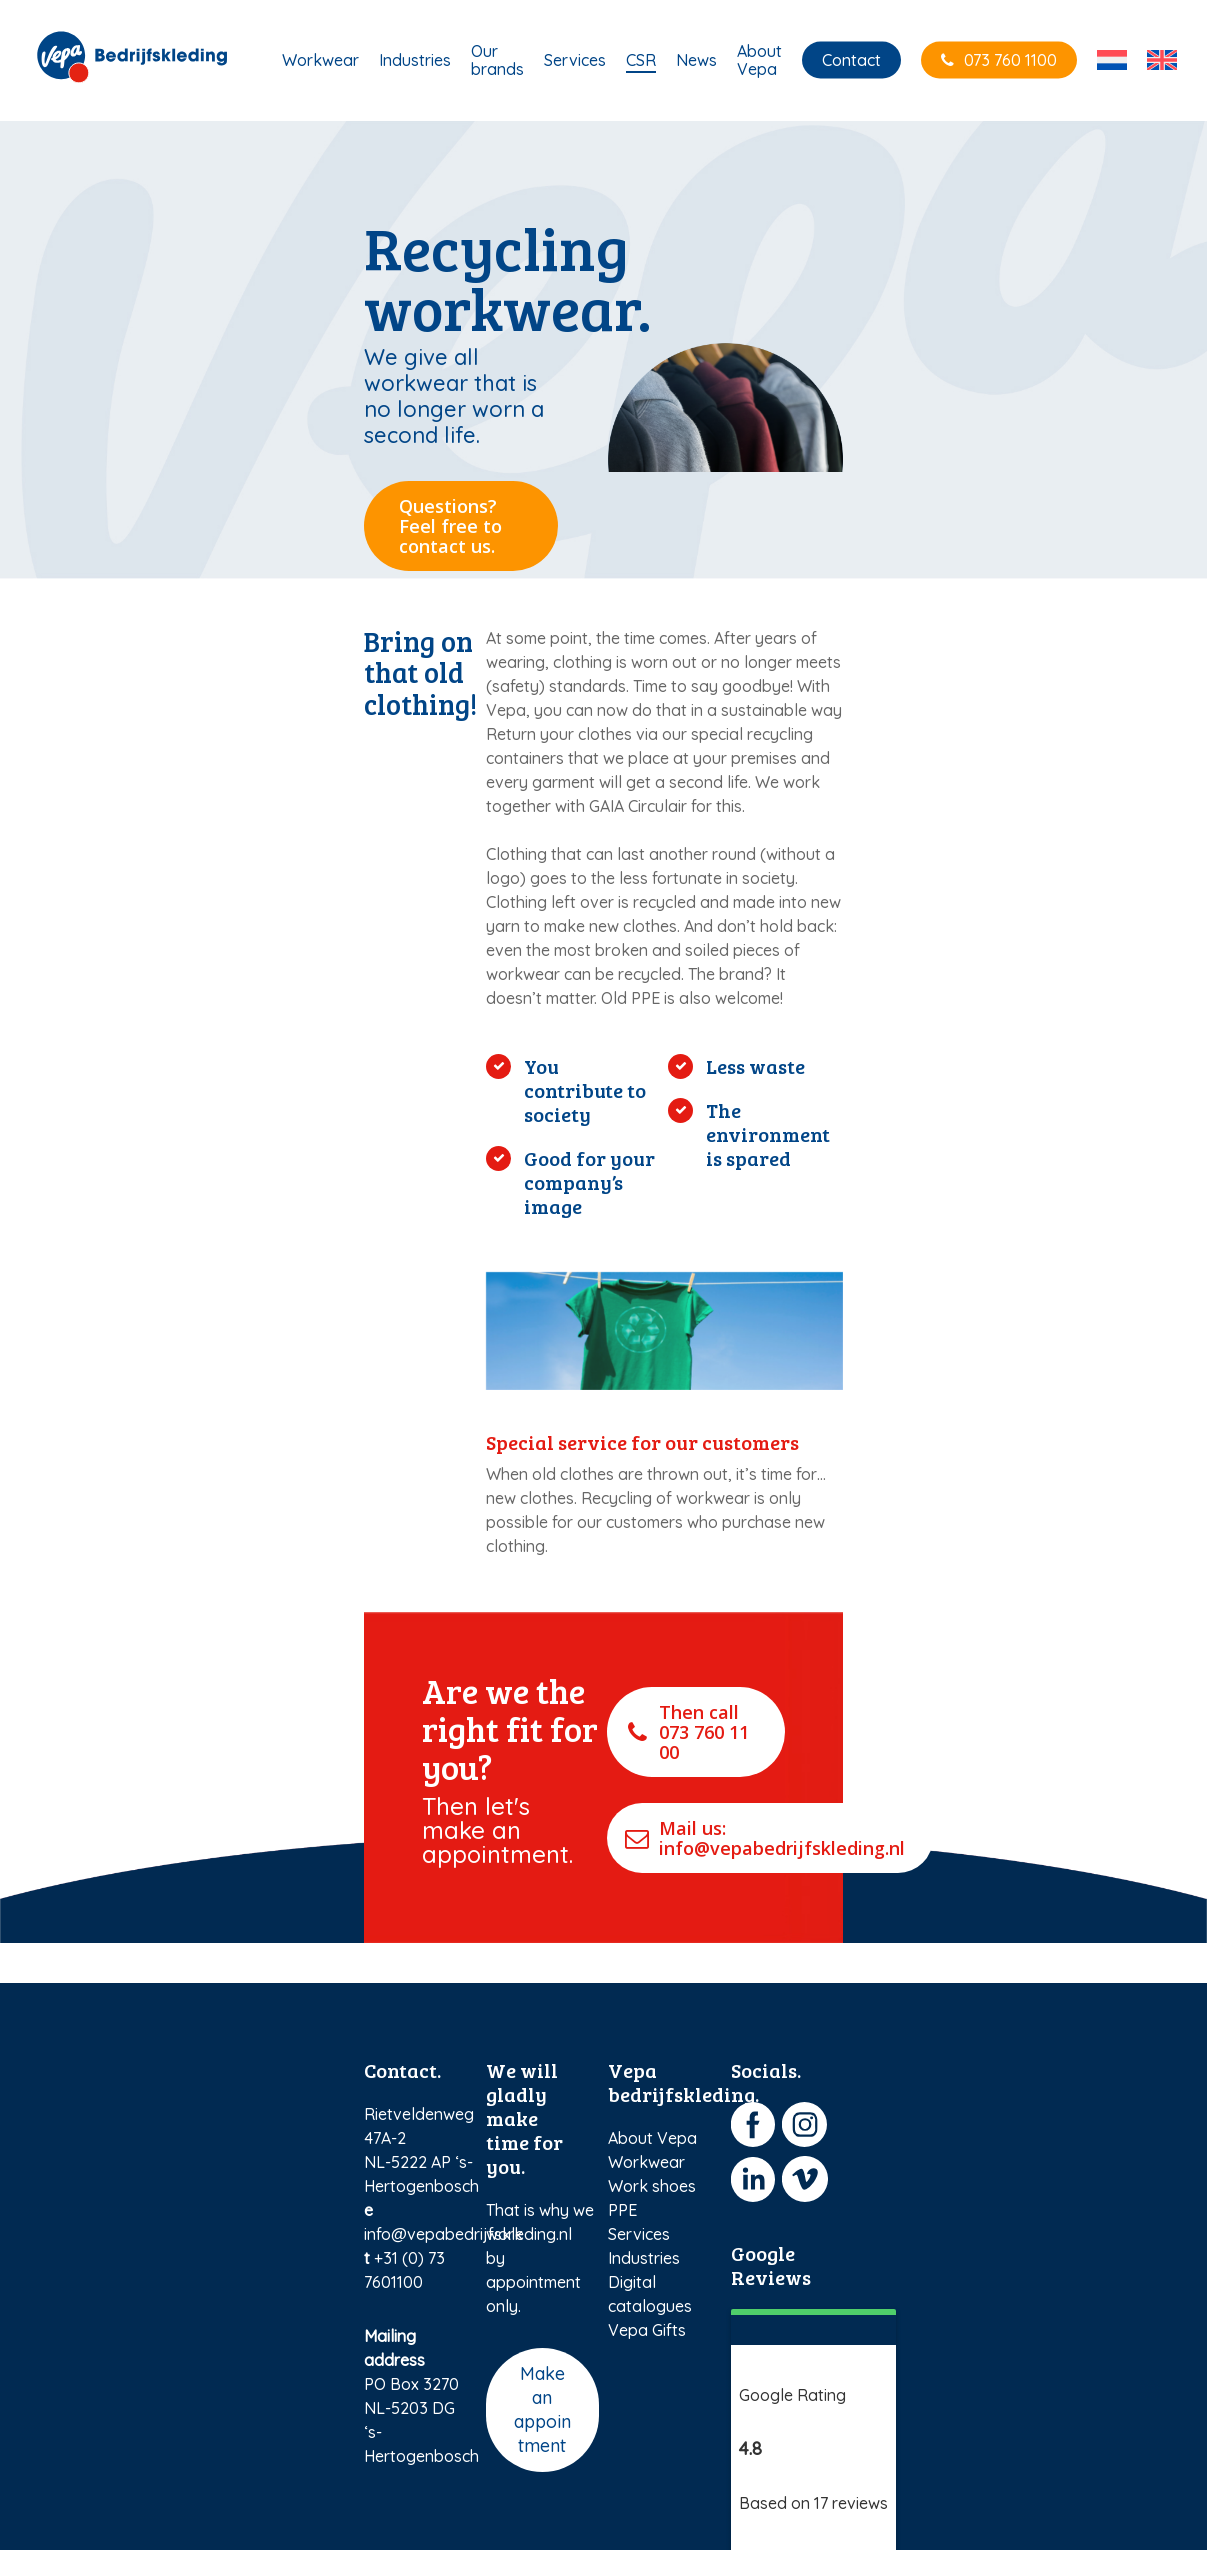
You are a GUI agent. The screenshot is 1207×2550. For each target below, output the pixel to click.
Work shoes (652, 2186)
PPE (622, 2210)
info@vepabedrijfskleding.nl (468, 2234)
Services (639, 2234)
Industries (644, 2258)
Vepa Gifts (647, 2330)
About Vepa (652, 2138)
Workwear (646, 2162)
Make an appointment (542, 2409)
